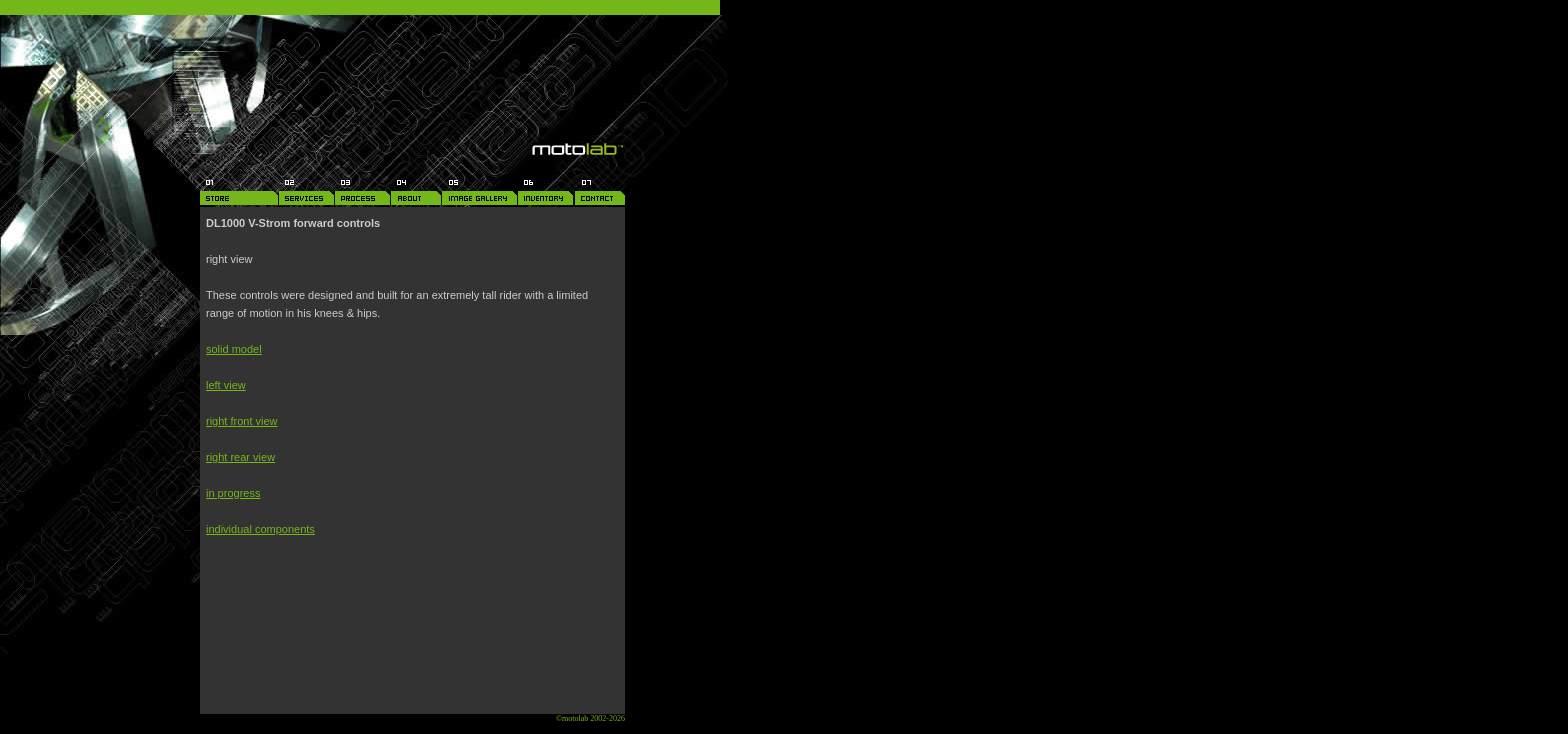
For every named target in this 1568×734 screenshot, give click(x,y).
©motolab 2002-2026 (590, 718)
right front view (242, 421)
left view (226, 385)
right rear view (240, 457)
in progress (233, 493)
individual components (260, 529)
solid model (234, 349)
